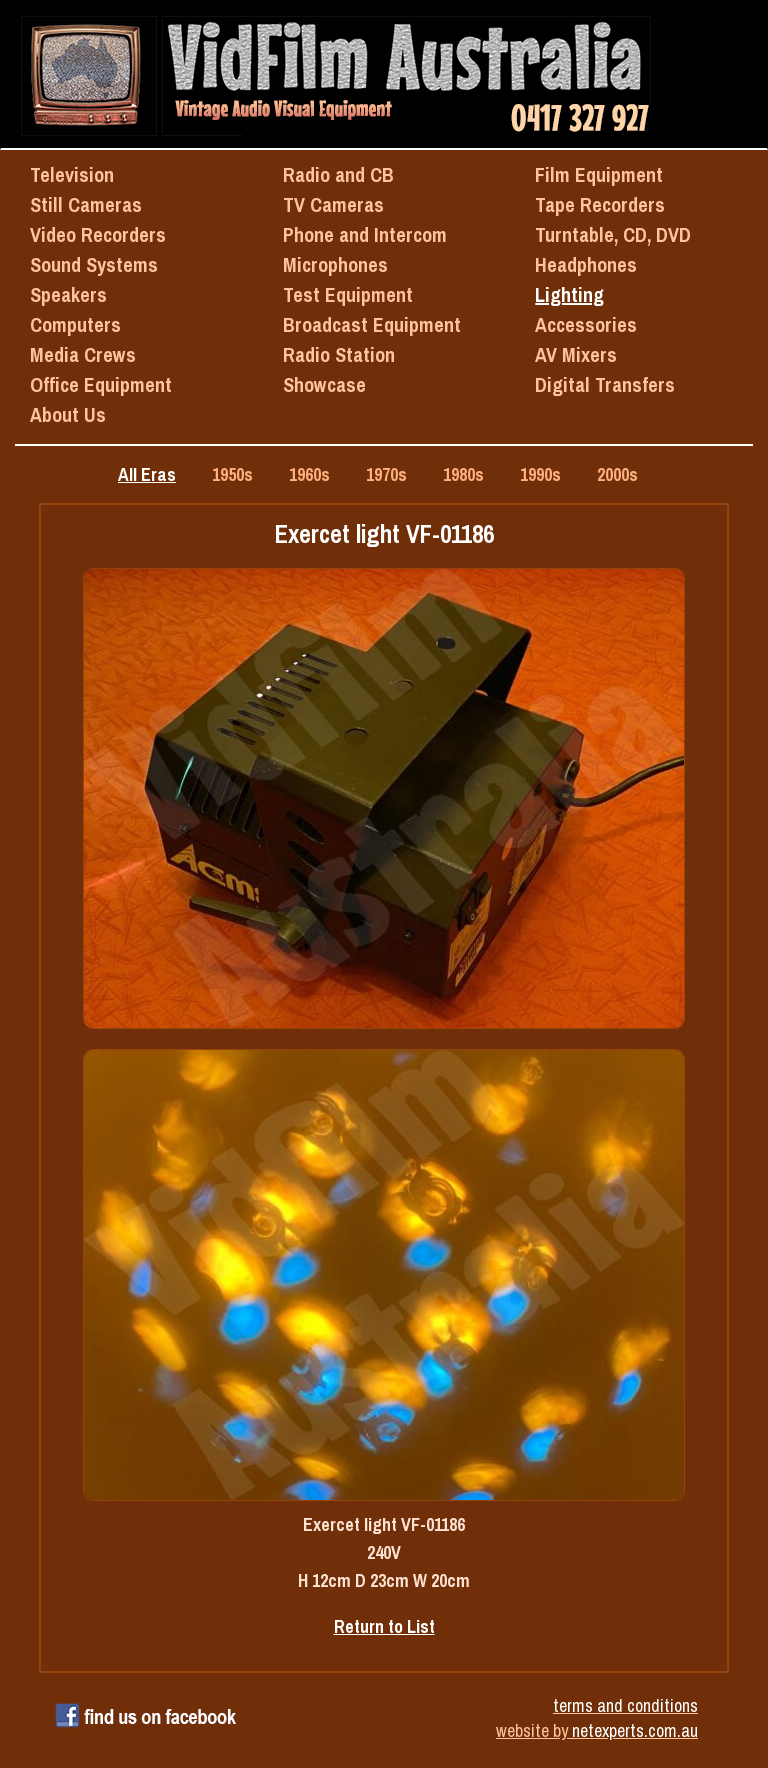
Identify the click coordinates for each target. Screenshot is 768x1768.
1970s (386, 474)
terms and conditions (625, 1705)
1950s (232, 474)
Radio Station (339, 354)
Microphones (335, 264)
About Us (68, 414)
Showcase (324, 384)
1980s (463, 474)
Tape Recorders (600, 204)
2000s (617, 474)
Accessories (586, 324)
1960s (309, 474)
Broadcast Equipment (372, 324)
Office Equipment (101, 384)
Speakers (68, 294)
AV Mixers (576, 354)
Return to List (384, 1626)
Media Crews (83, 354)
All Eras (147, 474)
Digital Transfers (605, 384)
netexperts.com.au (635, 1730)
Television (72, 174)
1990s (540, 474)
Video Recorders (98, 234)
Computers (75, 324)
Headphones (586, 264)
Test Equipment (348, 294)
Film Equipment (599, 174)
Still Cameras (86, 204)
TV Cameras (333, 204)
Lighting (569, 294)
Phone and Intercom (365, 234)
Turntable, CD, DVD (613, 234)
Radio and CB (338, 174)
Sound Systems (94, 264)
